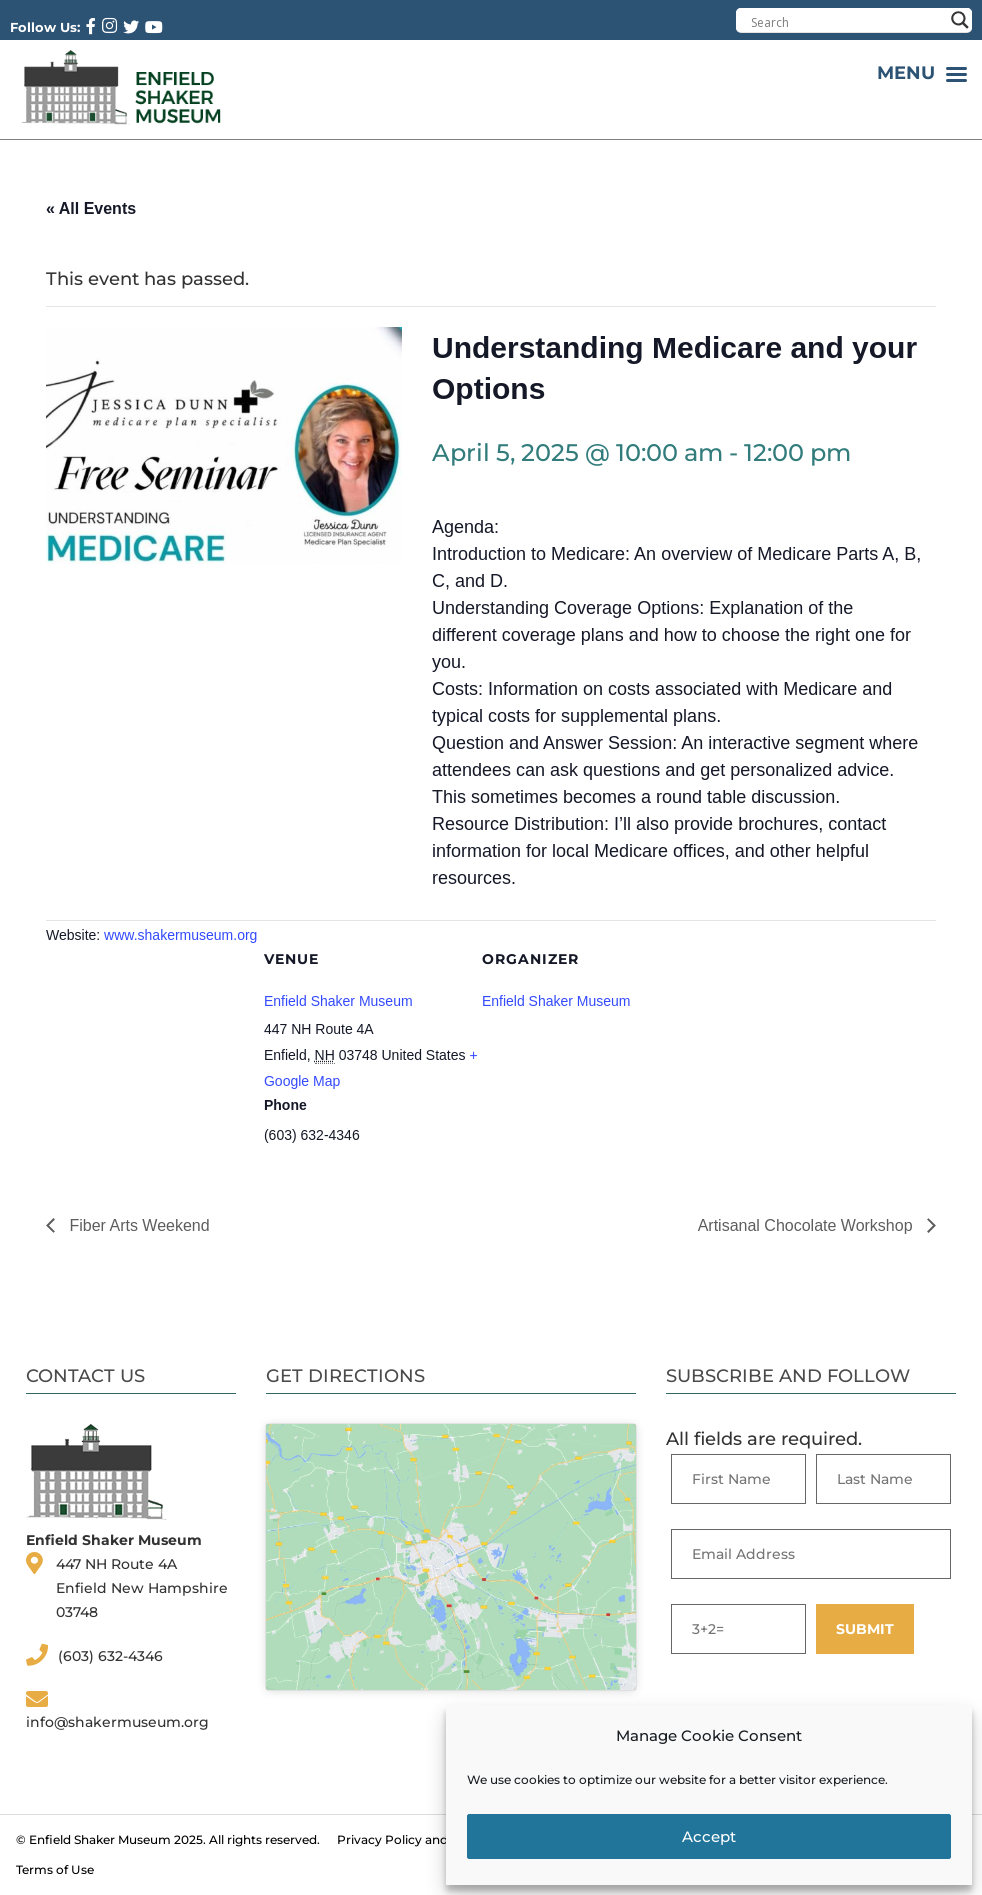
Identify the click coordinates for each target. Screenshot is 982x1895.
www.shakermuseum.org (180, 935)
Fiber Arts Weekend (137, 1225)
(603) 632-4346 (110, 1656)
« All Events (91, 208)
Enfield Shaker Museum (338, 1001)
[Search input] (847, 22)
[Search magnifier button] (960, 20)
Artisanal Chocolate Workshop (807, 1225)
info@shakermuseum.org (117, 1722)
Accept (709, 1836)
